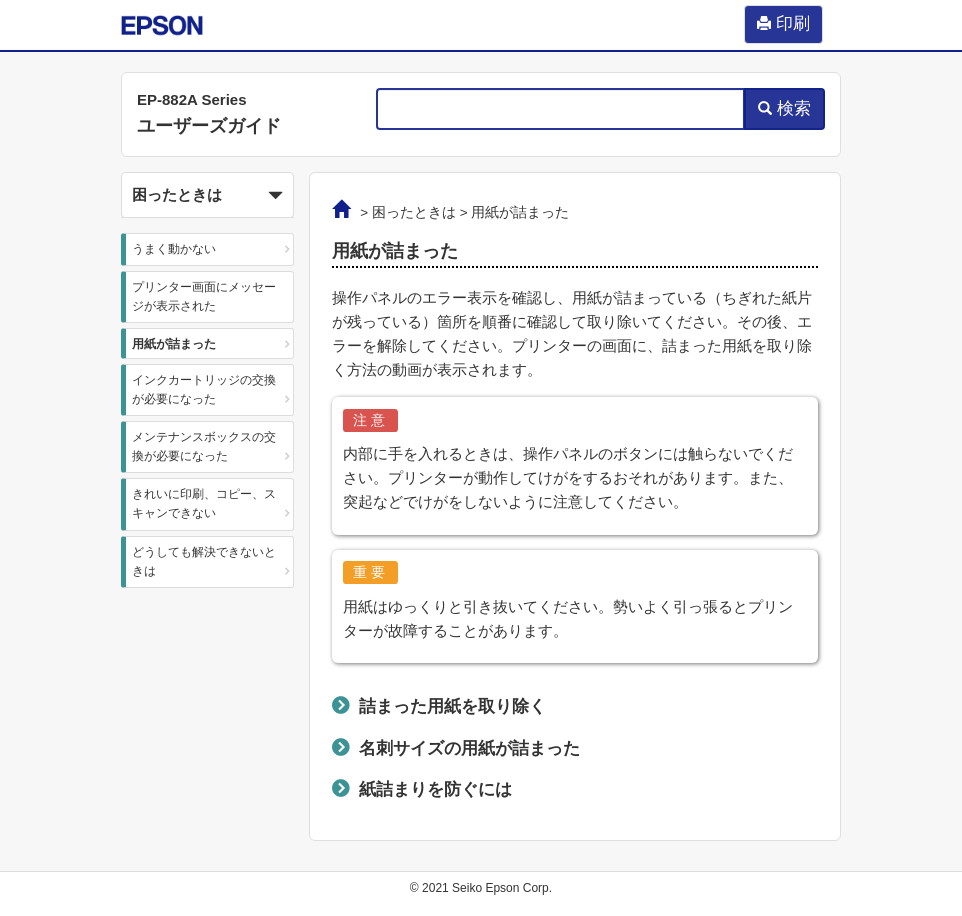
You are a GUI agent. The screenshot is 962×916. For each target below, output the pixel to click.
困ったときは (414, 212)
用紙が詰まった (174, 344)
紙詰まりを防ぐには (435, 789)
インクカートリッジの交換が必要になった (204, 389)
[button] (207, 195)
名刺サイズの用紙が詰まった (469, 748)
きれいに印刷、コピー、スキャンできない (204, 503)
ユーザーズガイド (209, 126)
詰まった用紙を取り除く (452, 706)
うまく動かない (174, 249)
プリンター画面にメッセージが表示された (204, 296)
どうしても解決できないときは (204, 561)
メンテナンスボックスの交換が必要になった (204, 446)
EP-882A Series (192, 99)
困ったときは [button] (207, 196)
